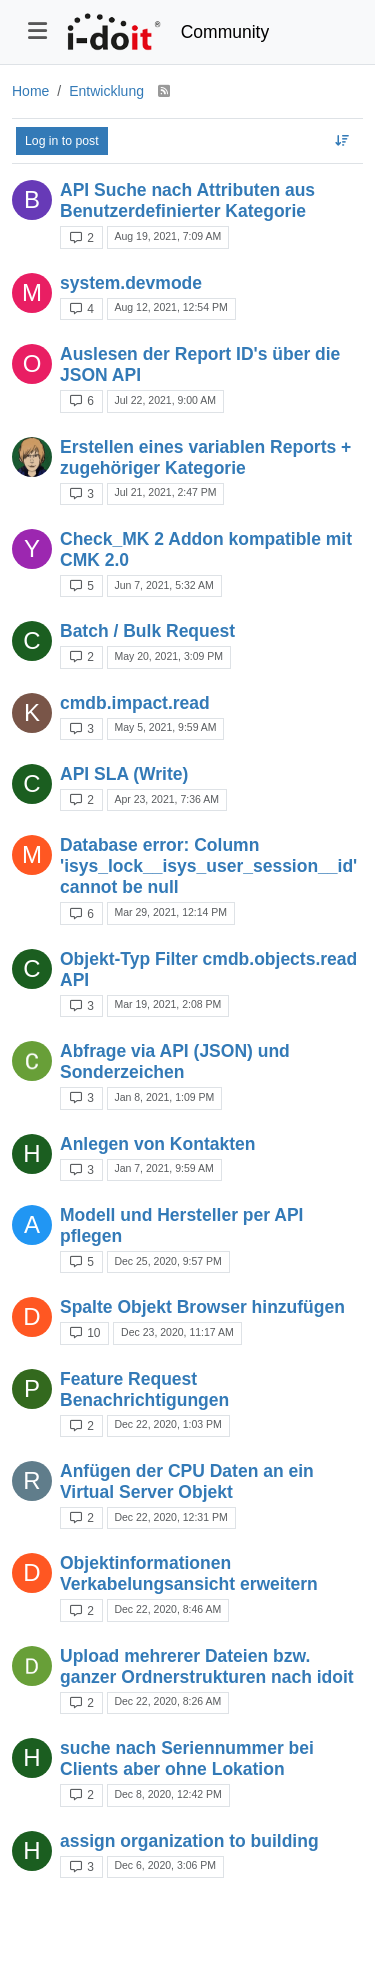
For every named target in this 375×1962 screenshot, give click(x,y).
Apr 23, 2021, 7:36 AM (166, 799)
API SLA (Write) (124, 774)
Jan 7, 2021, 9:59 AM (163, 1168)
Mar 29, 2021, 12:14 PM (170, 912)
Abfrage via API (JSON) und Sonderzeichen (175, 1061)
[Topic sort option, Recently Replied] (342, 141)
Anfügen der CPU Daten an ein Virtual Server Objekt (187, 1481)
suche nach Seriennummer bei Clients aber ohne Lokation (187, 1758)
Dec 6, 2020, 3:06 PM (165, 1865)
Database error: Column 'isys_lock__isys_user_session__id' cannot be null (208, 866)
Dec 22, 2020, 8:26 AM (167, 1701)
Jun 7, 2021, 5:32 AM (163, 585)
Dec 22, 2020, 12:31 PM (170, 1517)
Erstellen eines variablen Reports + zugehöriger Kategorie (205, 457)
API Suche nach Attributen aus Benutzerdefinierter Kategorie (187, 200)
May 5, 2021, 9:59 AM (165, 727)
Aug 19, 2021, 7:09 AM (167, 236)
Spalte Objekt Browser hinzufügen (202, 1307)
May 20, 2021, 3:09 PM (168, 656)
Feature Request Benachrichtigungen (144, 1389)
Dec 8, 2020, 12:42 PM (167, 1794)
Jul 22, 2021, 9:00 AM (165, 400)
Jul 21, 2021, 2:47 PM (165, 492)
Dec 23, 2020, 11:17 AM (177, 1332)
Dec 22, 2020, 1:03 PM (167, 1424)
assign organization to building (189, 1841)
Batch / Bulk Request (147, 631)
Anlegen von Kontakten (157, 1144)
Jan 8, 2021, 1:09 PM (164, 1097)
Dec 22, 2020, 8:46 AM (167, 1609)
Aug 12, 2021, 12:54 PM (170, 307)
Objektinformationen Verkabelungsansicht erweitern (189, 1573)
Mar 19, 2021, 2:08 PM (167, 1004)
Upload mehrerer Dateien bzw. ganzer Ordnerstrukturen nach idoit (207, 1666)
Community (225, 32)
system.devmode (131, 283)
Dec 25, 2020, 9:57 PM (167, 1261)
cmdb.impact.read (135, 703)
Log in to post (62, 141)
